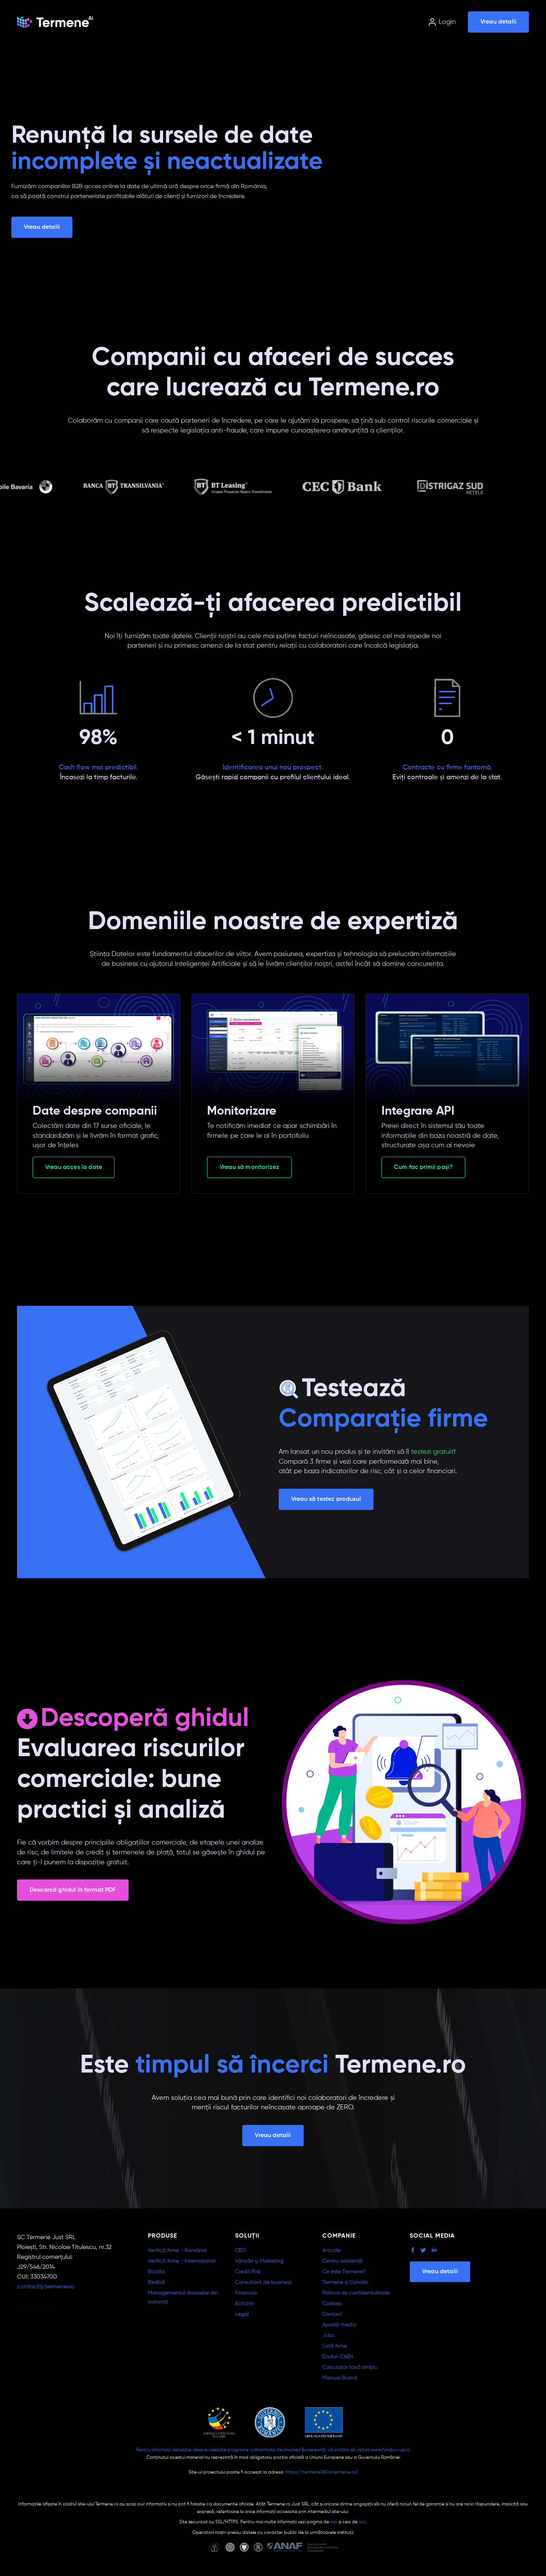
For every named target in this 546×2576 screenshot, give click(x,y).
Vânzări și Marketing (259, 2261)
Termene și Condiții (345, 2282)
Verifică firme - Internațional (181, 2261)
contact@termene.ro (45, 2287)
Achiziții (244, 2303)
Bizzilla (156, 2271)
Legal (242, 2314)
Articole (331, 2250)
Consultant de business (263, 2282)
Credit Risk (248, 2271)
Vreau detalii (498, 22)
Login (442, 22)
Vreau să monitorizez (249, 1167)
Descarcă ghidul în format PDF (73, 1890)
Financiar (246, 2293)
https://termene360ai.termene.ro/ (322, 2472)
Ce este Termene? (344, 2271)
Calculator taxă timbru (350, 2367)
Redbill (156, 2282)
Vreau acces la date (73, 1167)
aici (333, 2522)
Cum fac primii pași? (423, 1167)
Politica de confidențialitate (355, 2293)
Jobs (328, 2335)
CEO (240, 2250)
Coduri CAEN (337, 2356)
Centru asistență (342, 2261)
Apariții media (339, 2325)
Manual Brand (339, 2378)
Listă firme (334, 2346)
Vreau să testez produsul (326, 1499)
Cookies (331, 2303)
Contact (332, 2314)
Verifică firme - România (177, 2250)
